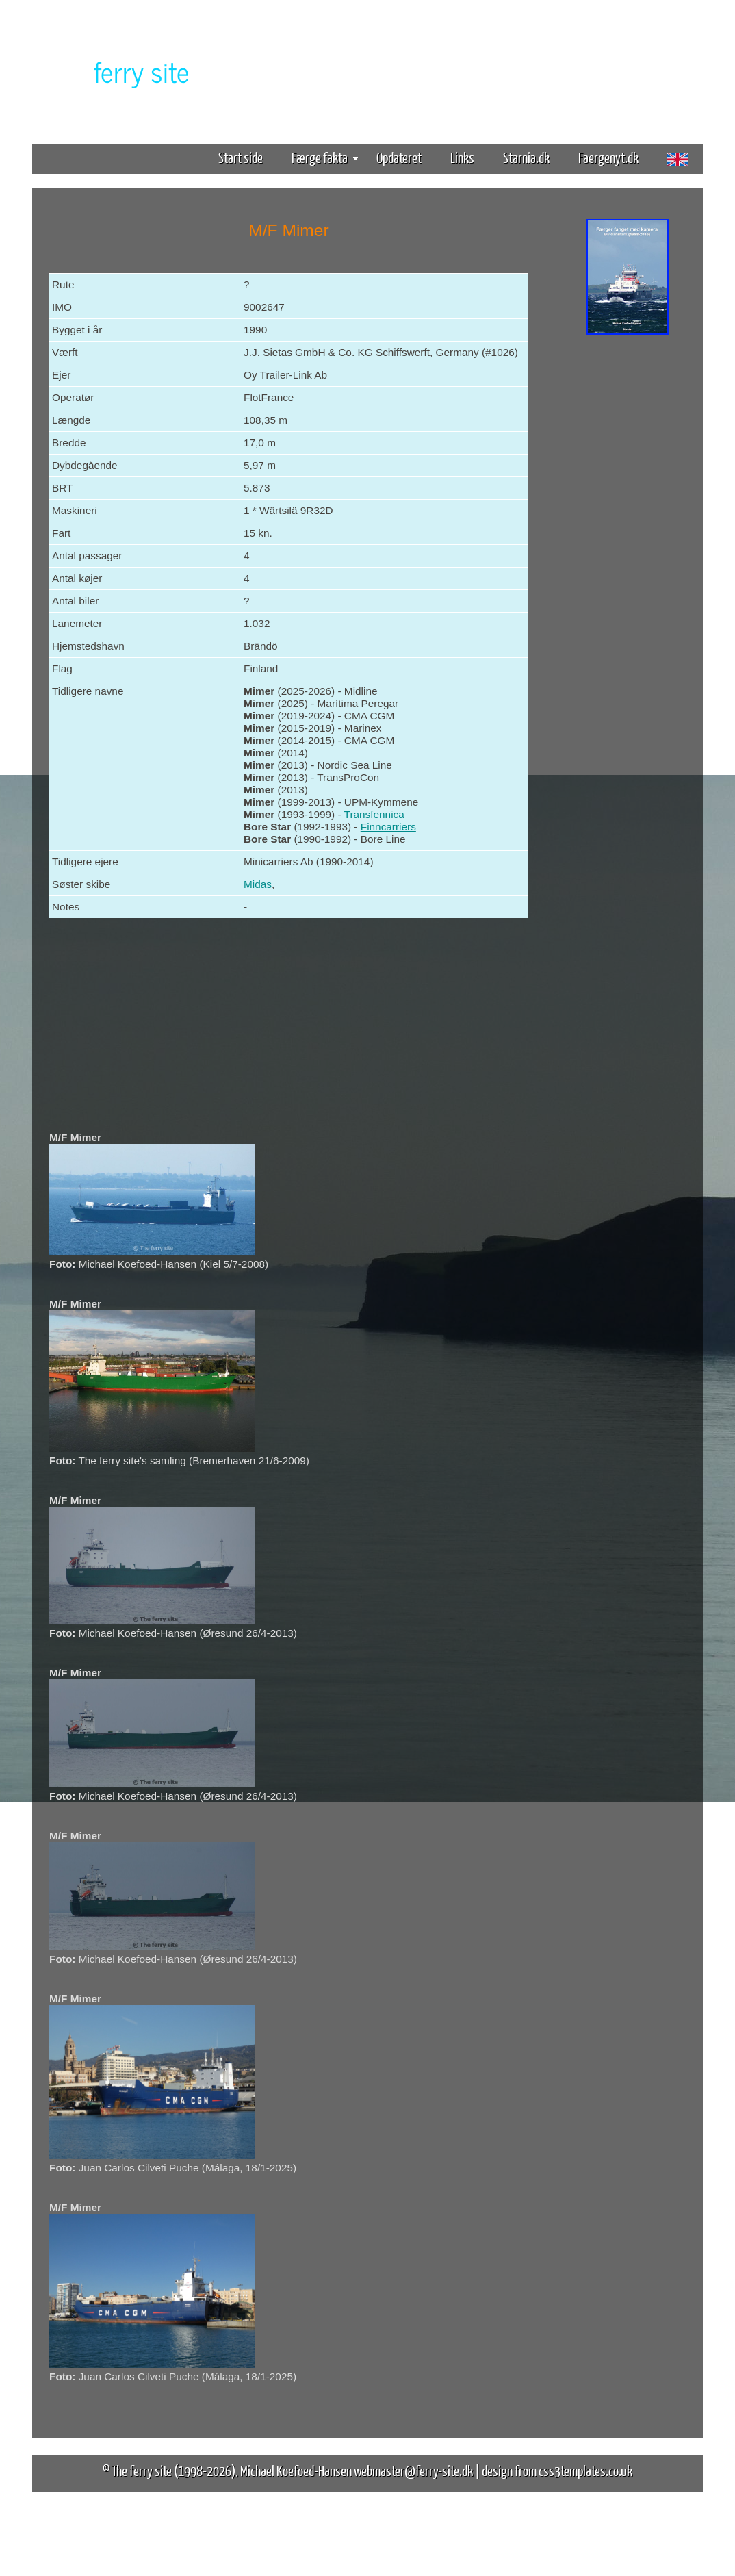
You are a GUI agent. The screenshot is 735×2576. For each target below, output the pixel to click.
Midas (258, 884)
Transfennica (374, 814)
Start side (240, 157)
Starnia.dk (526, 157)
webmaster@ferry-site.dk (413, 2470)
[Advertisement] (627, 553)
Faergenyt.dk (608, 157)
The (118, 71)
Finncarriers (388, 826)
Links (462, 157)
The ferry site (142, 2470)
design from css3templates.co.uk (557, 2470)
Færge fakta (325, 157)
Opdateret (399, 157)
